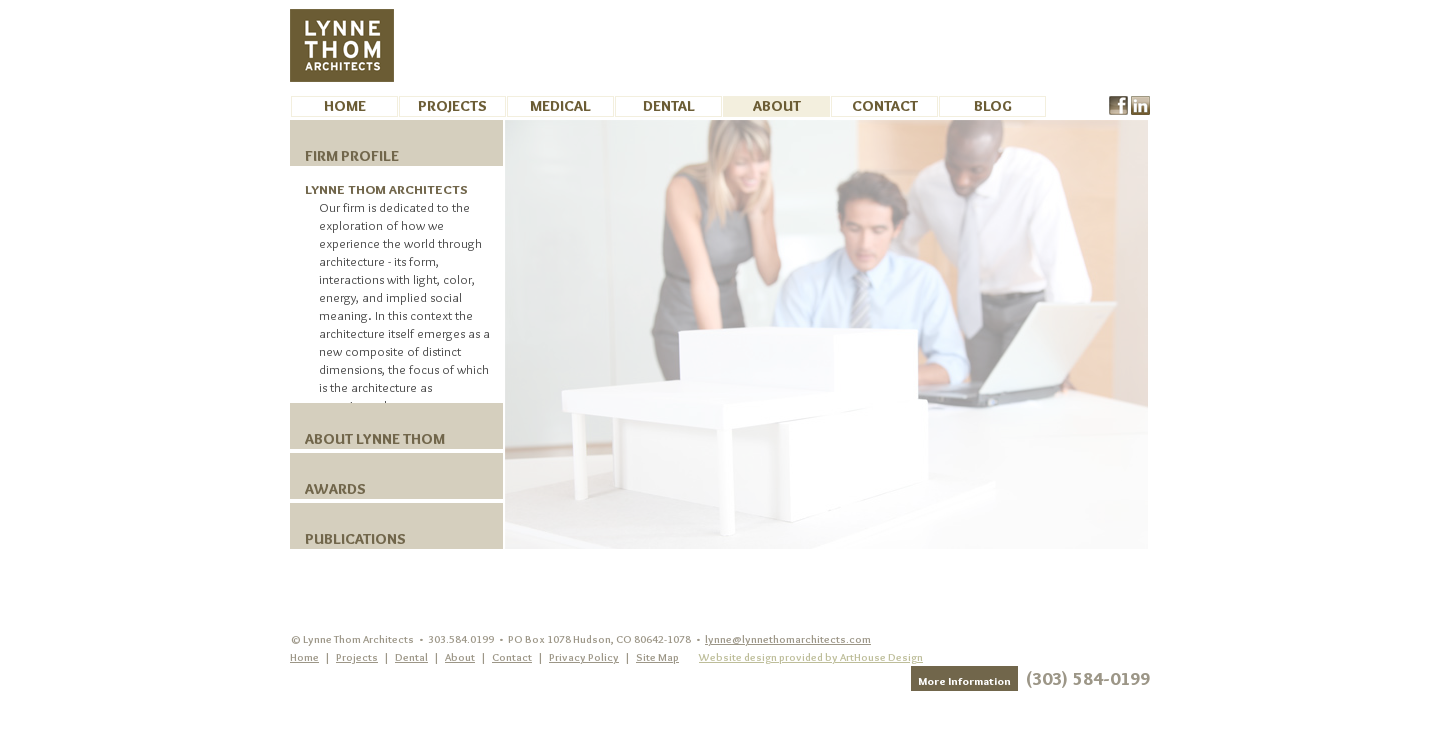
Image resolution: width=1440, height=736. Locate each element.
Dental (669, 106)
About (777, 106)
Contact (885, 106)
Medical (560, 106)
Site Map (657, 657)
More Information (964, 681)
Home (345, 106)
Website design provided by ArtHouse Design (811, 657)
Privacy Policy (584, 657)
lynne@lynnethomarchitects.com (788, 639)
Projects (452, 106)
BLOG (993, 106)
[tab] (396, 143)
